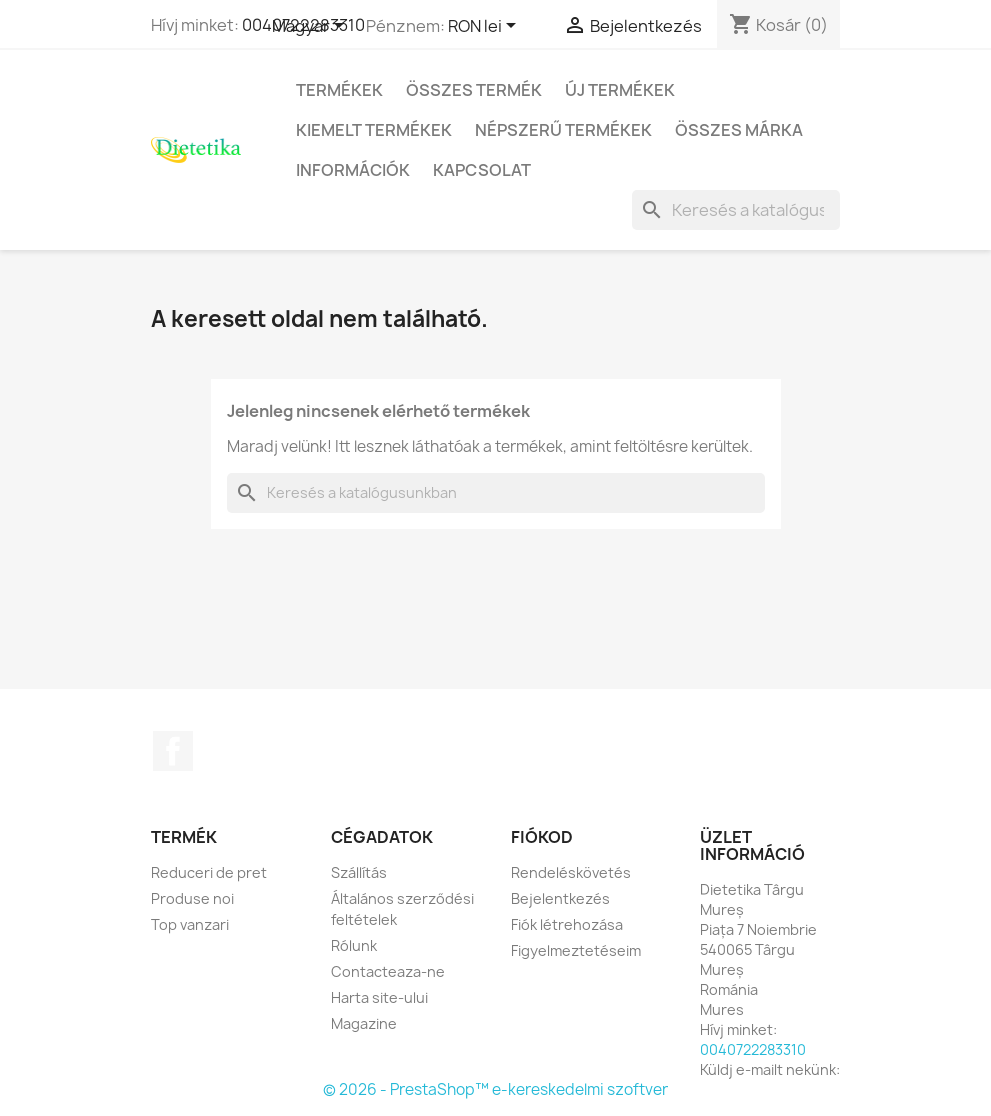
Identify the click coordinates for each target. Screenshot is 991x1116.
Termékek (339, 90)
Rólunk (354, 945)
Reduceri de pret (209, 872)
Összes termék (474, 90)
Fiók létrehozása (567, 924)
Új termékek (620, 90)
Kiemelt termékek (374, 130)
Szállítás (359, 872)
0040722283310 (753, 1049)
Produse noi (192, 898)
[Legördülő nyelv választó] (311, 27)
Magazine (364, 1023)
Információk (353, 170)
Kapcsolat (482, 170)
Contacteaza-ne (388, 971)
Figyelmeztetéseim (576, 950)
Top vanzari (190, 924)
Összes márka (739, 130)
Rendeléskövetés (571, 872)
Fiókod (542, 837)
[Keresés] (736, 210)
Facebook (173, 751)
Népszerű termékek (563, 130)
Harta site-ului (379, 997)
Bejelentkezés (560, 898)
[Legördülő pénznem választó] (485, 27)
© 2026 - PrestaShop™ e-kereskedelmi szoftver (495, 1089)
